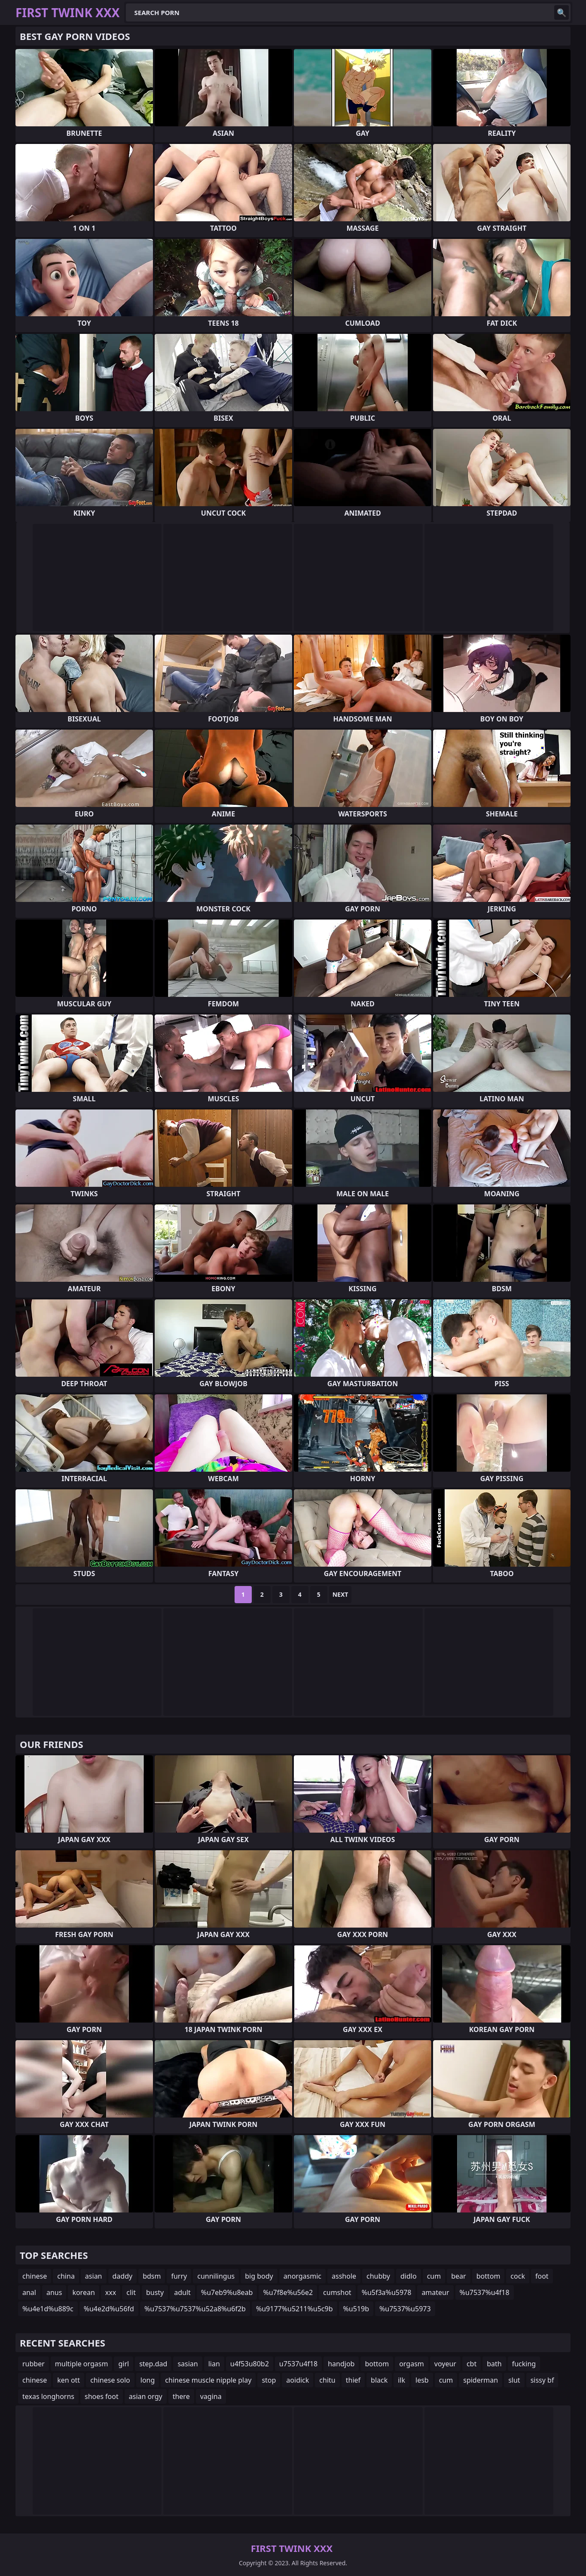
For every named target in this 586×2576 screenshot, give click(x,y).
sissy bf (542, 2380)
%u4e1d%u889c (47, 2308)
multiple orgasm (81, 2363)
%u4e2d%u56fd (109, 2308)
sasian (187, 2363)
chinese (34, 2276)
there (181, 2396)
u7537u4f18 (298, 2363)
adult (182, 2292)
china (66, 2276)
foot (542, 2276)
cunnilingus (216, 2276)
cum (434, 2276)
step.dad (153, 2363)
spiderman (480, 2380)
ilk (401, 2380)
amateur (435, 2292)
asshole (344, 2276)
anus (54, 2292)
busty (155, 2292)
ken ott (68, 2380)
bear (458, 2276)
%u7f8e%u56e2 (288, 2292)
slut (514, 2380)
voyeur (445, 2363)
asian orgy (145, 2396)
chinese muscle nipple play (208, 2380)
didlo (408, 2276)
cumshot (337, 2292)
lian (214, 2363)
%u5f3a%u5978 (387, 2292)
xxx (110, 2292)
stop (269, 2380)
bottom (488, 2276)
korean (83, 2292)
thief (353, 2380)
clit (131, 2292)
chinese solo (110, 2380)
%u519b (356, 2308)
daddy (123, 2276)
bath (494, 2363)
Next (340, 1594)
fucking (524, 2363)
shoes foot (102, 2396)
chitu (327, 2380)
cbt (471, 2363)
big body (259, 2276)
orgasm (411, 2363)
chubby (378, 2276)
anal (29, 2292)
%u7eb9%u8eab (227, 2292)
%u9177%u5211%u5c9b (294, 2308)
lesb (422, 2380)
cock (517, 2276)
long (147, 2380)
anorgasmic (302, 2276)
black (379, 2380)
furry (179, 2276)
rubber (33, 2363)
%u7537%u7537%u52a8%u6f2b (195, 2308)
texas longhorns (48, 2396)
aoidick (297, 2380)
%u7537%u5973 (405, 2308)
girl (123, 2363)
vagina (211, 2396)
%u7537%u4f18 (485, 2292)
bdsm (152, 2276)
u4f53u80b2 (249, 2363)
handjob (341, 2363)
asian (93, 2276)
